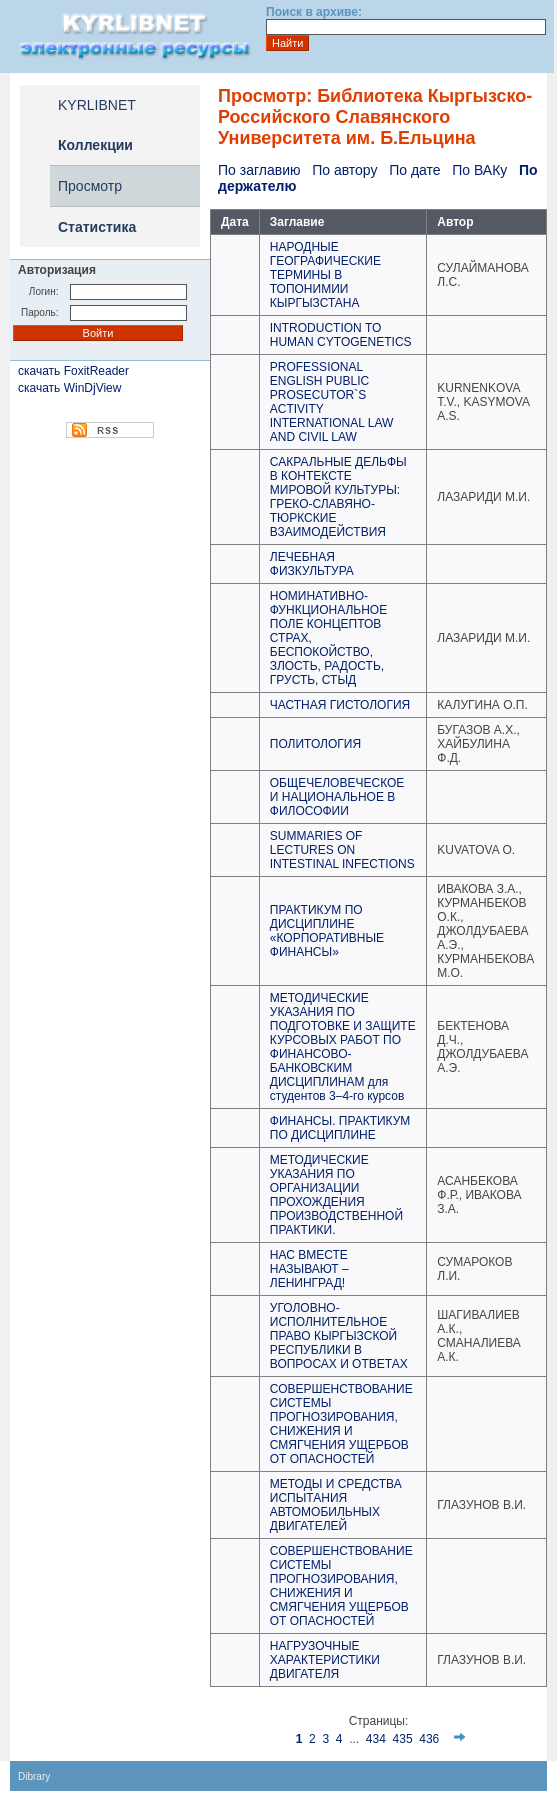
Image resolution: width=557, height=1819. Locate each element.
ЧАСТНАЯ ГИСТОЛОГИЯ (340, 705)
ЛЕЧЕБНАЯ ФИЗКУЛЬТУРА (312, 564)
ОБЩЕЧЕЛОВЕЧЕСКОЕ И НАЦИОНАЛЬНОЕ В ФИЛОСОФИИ (337, 797)
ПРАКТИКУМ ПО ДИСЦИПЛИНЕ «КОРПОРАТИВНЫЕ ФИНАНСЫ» (327, 931)
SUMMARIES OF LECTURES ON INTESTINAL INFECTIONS (342, 850)
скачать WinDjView (69, 388)
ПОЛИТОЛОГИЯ (315, 744)
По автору (344, 170)
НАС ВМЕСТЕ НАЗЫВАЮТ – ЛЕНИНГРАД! (309, 1269)
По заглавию (259, 170)
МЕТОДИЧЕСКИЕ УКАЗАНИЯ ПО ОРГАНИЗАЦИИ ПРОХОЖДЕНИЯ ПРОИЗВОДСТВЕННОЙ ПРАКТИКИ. (336, 1195)
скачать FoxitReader (73, 371)
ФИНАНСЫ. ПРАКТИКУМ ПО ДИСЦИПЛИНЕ (340, 1128)
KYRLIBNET (97, 105)
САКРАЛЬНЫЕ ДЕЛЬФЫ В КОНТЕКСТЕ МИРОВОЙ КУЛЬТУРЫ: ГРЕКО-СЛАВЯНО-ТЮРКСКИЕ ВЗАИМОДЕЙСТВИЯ (338, 497)
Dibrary (34, 1776)
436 (429, 1739)
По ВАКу (479, 170)
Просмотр (90, 186)
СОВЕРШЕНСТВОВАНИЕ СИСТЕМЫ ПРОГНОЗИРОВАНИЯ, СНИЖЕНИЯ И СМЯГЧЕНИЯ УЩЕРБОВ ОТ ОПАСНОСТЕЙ (341, 1424)
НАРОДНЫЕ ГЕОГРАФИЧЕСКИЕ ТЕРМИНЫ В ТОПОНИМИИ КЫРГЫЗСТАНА (325, 275)
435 (403, 1739)
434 (376, 1739)
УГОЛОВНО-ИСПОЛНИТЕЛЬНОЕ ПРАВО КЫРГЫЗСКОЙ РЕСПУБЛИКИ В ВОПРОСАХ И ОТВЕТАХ (339, 1336)
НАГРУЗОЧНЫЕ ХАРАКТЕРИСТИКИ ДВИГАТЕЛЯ (325, 1660)
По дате (414, 170)
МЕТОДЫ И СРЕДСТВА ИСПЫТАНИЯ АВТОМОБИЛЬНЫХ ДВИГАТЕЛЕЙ (336, 1505)
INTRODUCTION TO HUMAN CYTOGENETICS (341, 335)
